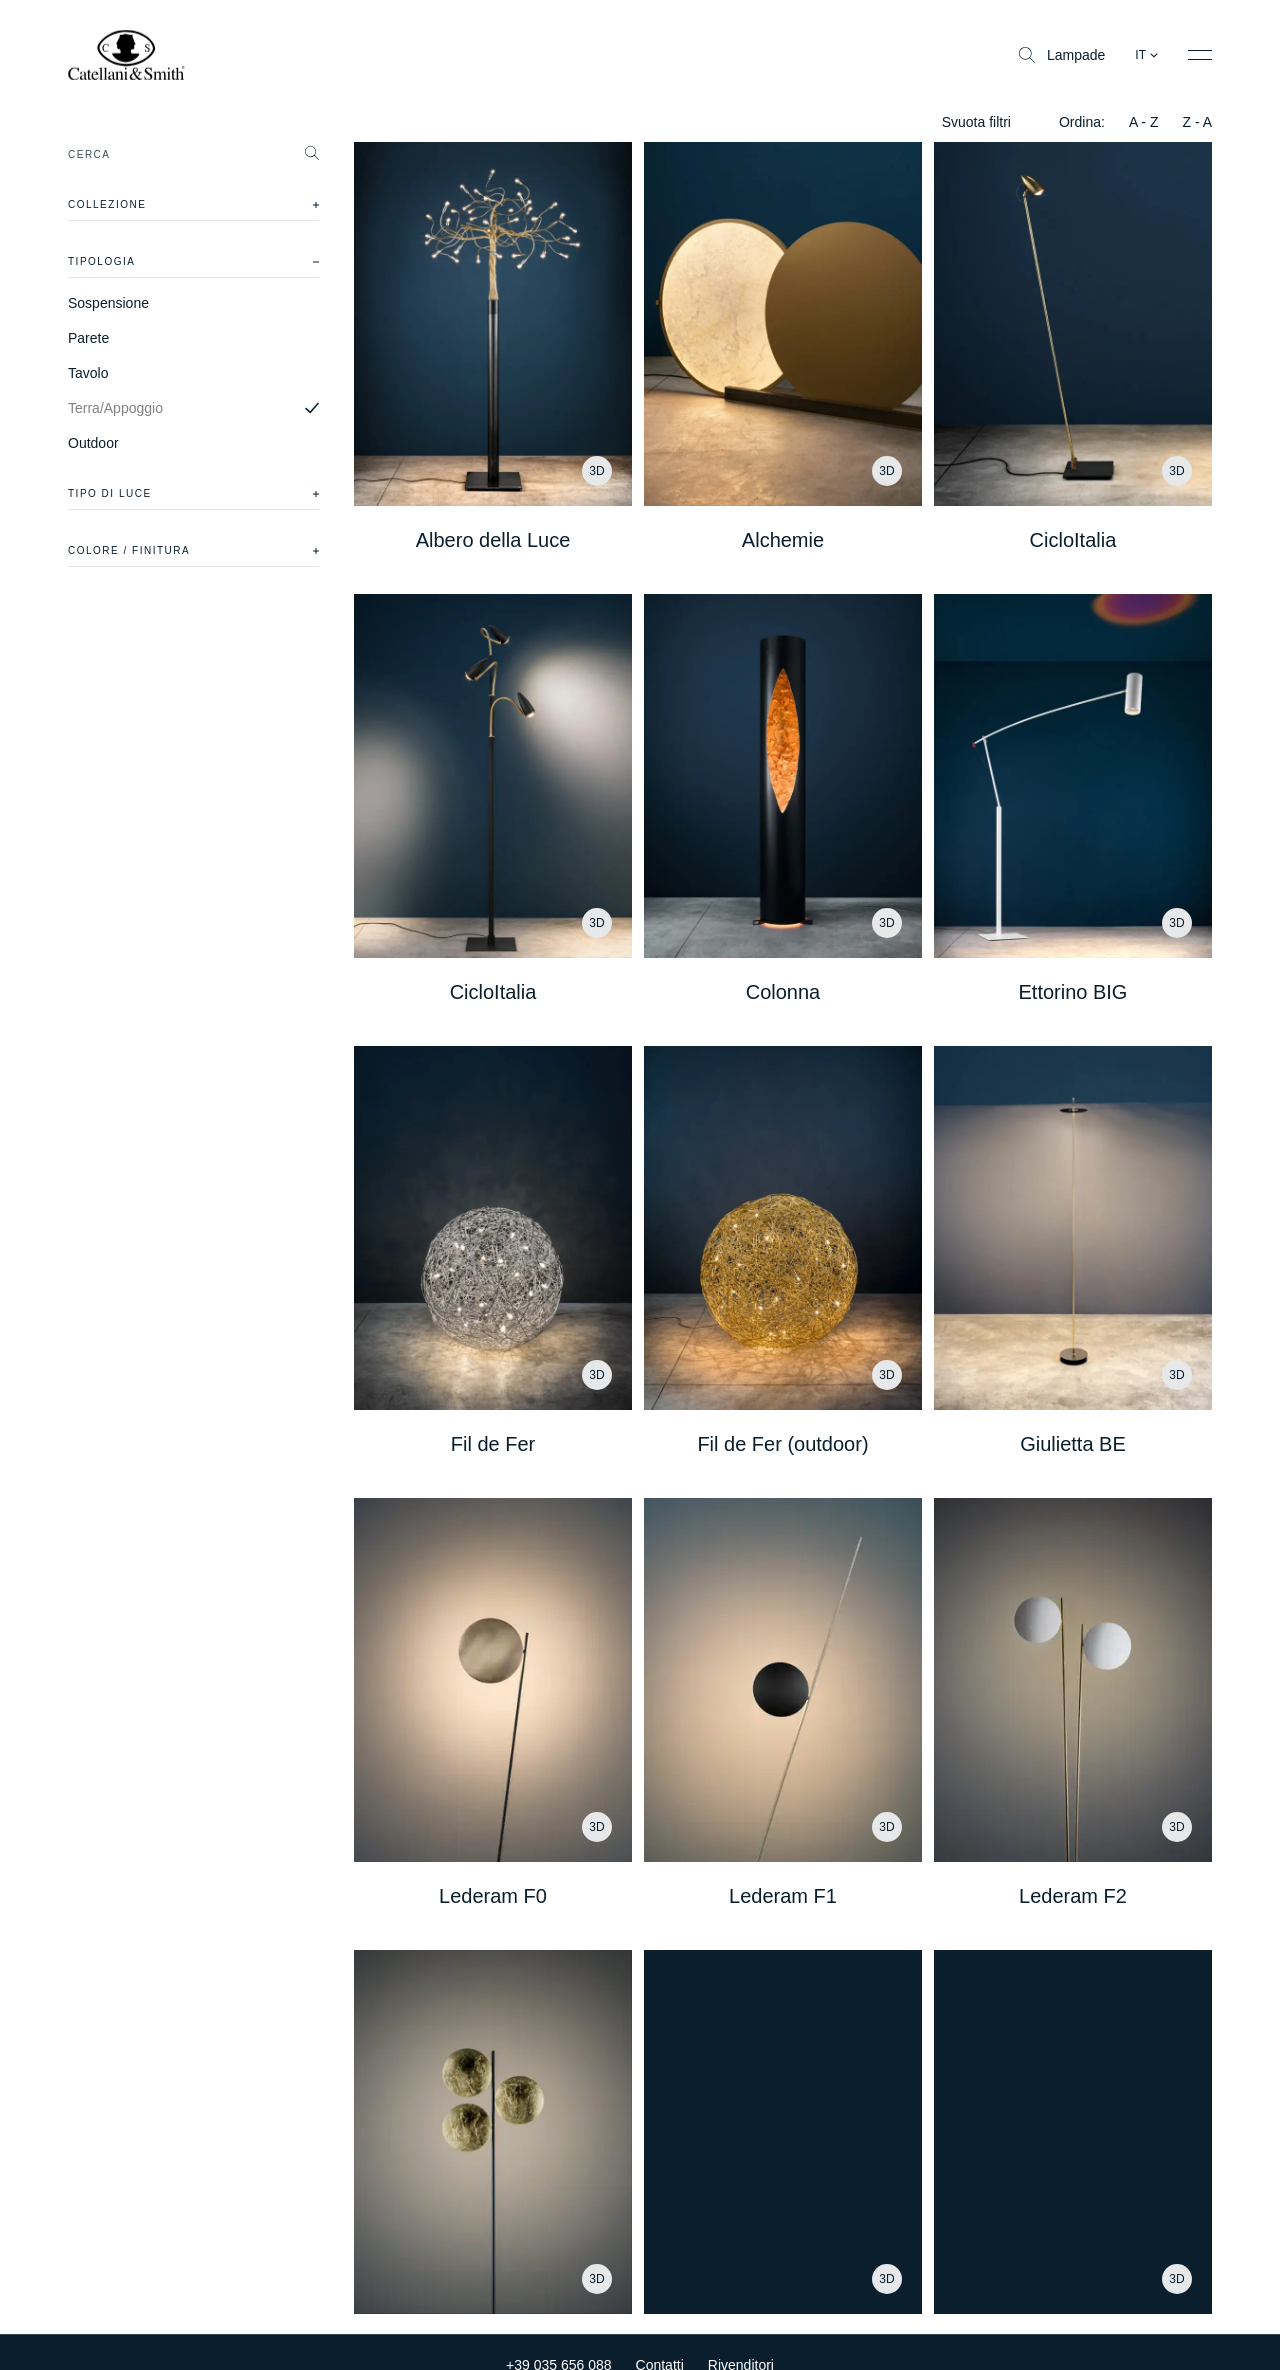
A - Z (1144, 122)
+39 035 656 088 (559, 2340)
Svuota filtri (976, 122)
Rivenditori (741, 2340)
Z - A (1197, 122)
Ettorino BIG (1072, 992)
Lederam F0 (493, 1896)
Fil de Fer (493, 1444)
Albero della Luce (493, 540)
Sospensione (108, 303)
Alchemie (783, 540)
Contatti (660, 2340)
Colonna (783, 992)
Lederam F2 (1073, 1896)
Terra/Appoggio (115, 408)
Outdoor (93, 443)
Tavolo (88, 373)
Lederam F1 (783, 1896)
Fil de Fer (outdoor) (782, 1444)
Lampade (1062, 55)
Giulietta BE (1073, 1444)
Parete (88, 338)
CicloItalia (1073, 540)
